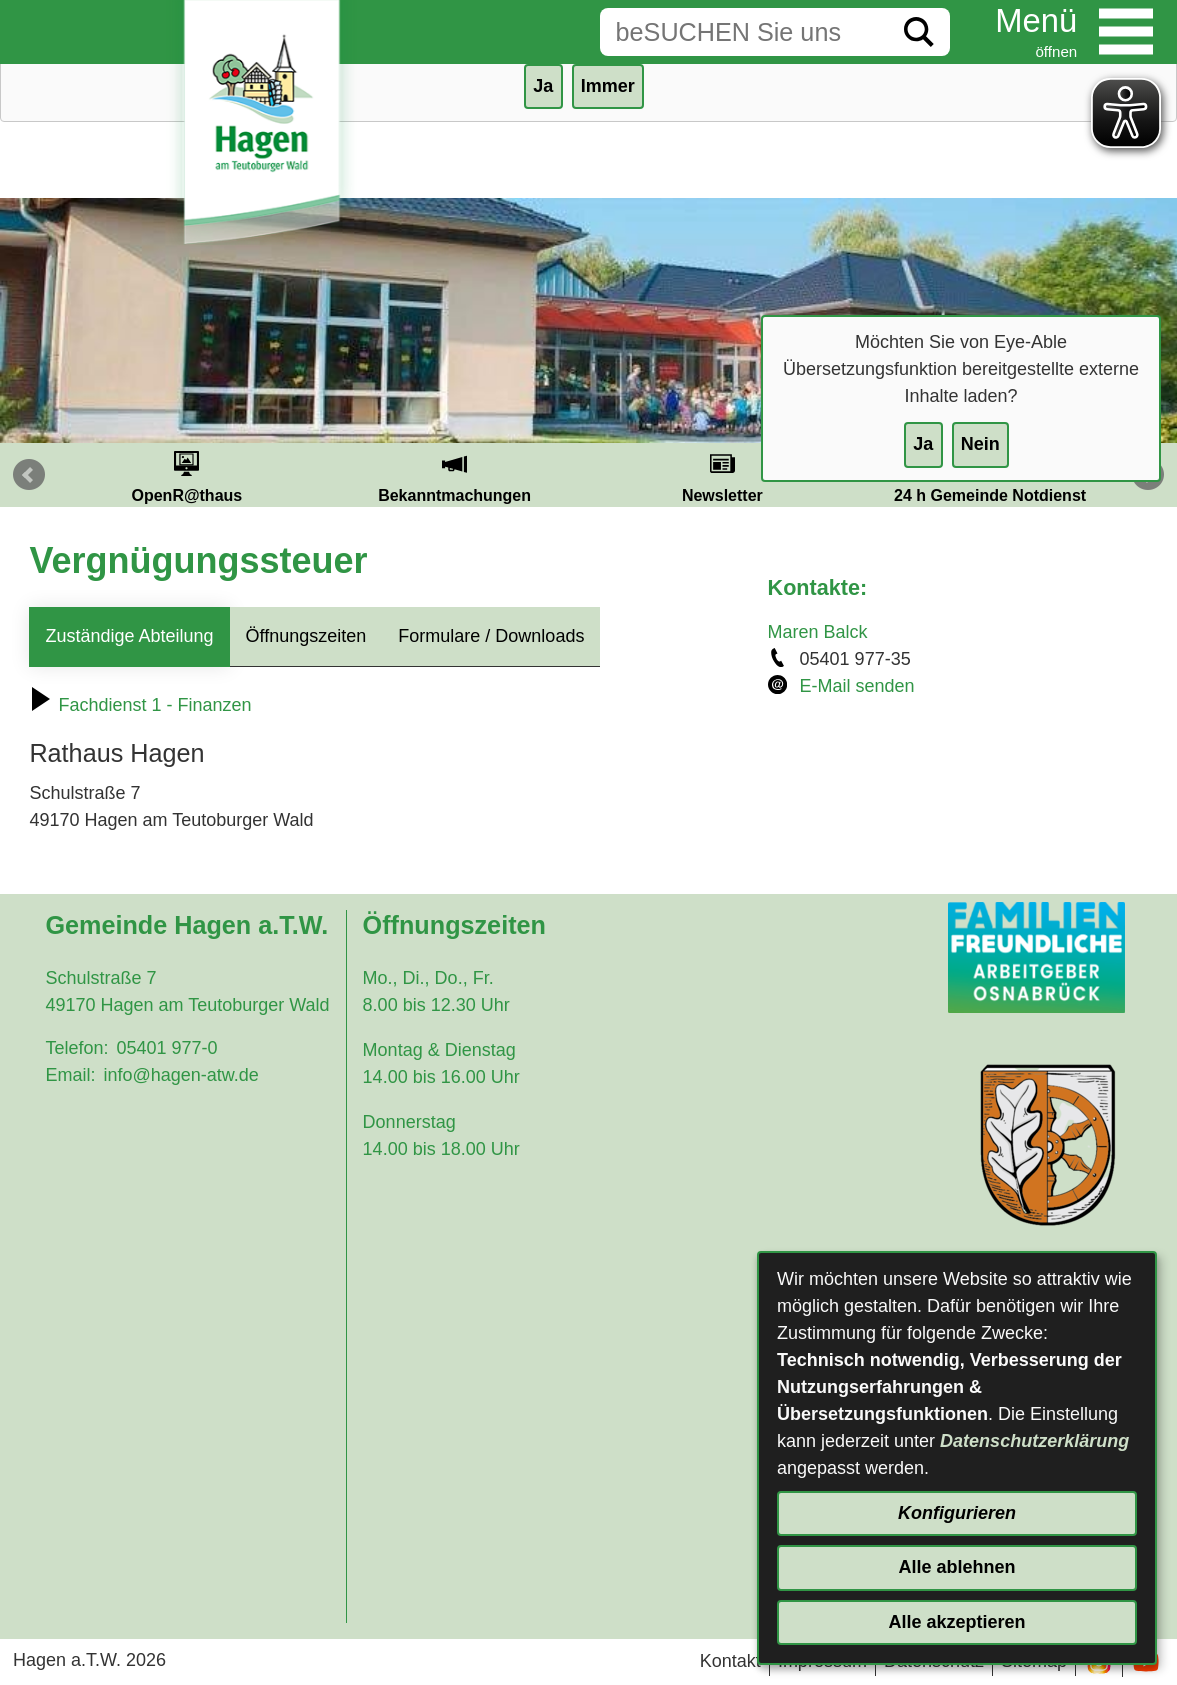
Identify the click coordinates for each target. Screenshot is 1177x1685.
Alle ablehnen (956, 1567)
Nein (980, 444)
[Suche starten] (919, 32)
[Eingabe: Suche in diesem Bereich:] (744, 32)
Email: (70, 1075)
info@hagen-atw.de (180, 1075)
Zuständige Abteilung (129, 636)
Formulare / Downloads (491, 636)
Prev (29, 475)
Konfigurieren (957, 1513)
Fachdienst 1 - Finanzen (140, 705)
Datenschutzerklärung (1034, 1441)
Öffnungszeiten (306, 636)
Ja (923, 444)
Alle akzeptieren (956, 1622)
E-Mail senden (857, 686)
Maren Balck (818, 632)
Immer (608, 86)
